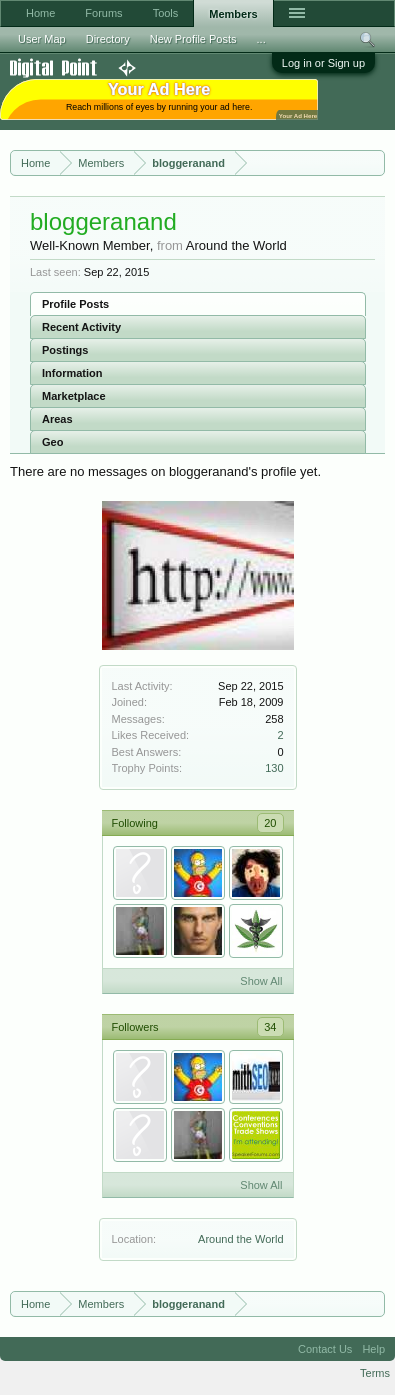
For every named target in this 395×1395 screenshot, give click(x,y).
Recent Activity (81, 327)
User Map (42, 39)
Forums (103, 13)
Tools (166, 13)
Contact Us (325, 1349)
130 (274, 768)
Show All (261, 981)
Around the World (240, 1239)
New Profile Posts (193, 39)
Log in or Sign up (323, 63)
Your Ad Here (298, 115)
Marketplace (74, 396)
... (261, 39)
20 (270, 823)
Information (72, 373)
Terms (375, 1373)
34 (270, 1027)
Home (40, 13)
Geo (52, 442)
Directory (108, 39)
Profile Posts (75, 304)
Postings (65, 350)
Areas (57, 419)
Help (373, 1349)
